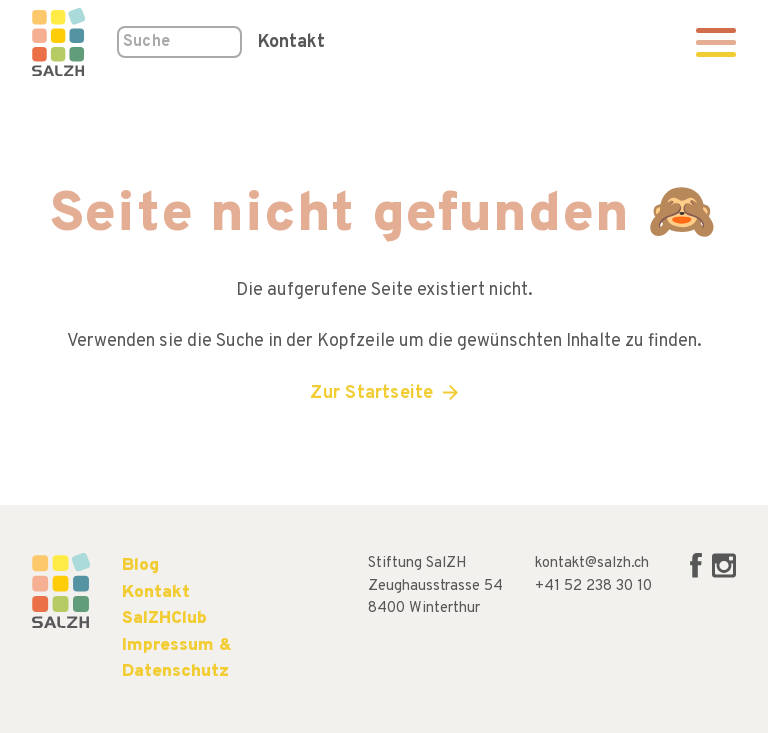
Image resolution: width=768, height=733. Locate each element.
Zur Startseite (371, 393)
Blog (140, 565)
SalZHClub (164, 618)
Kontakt (291, 42)
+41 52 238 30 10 (593, 586)
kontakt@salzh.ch (592, 563)
